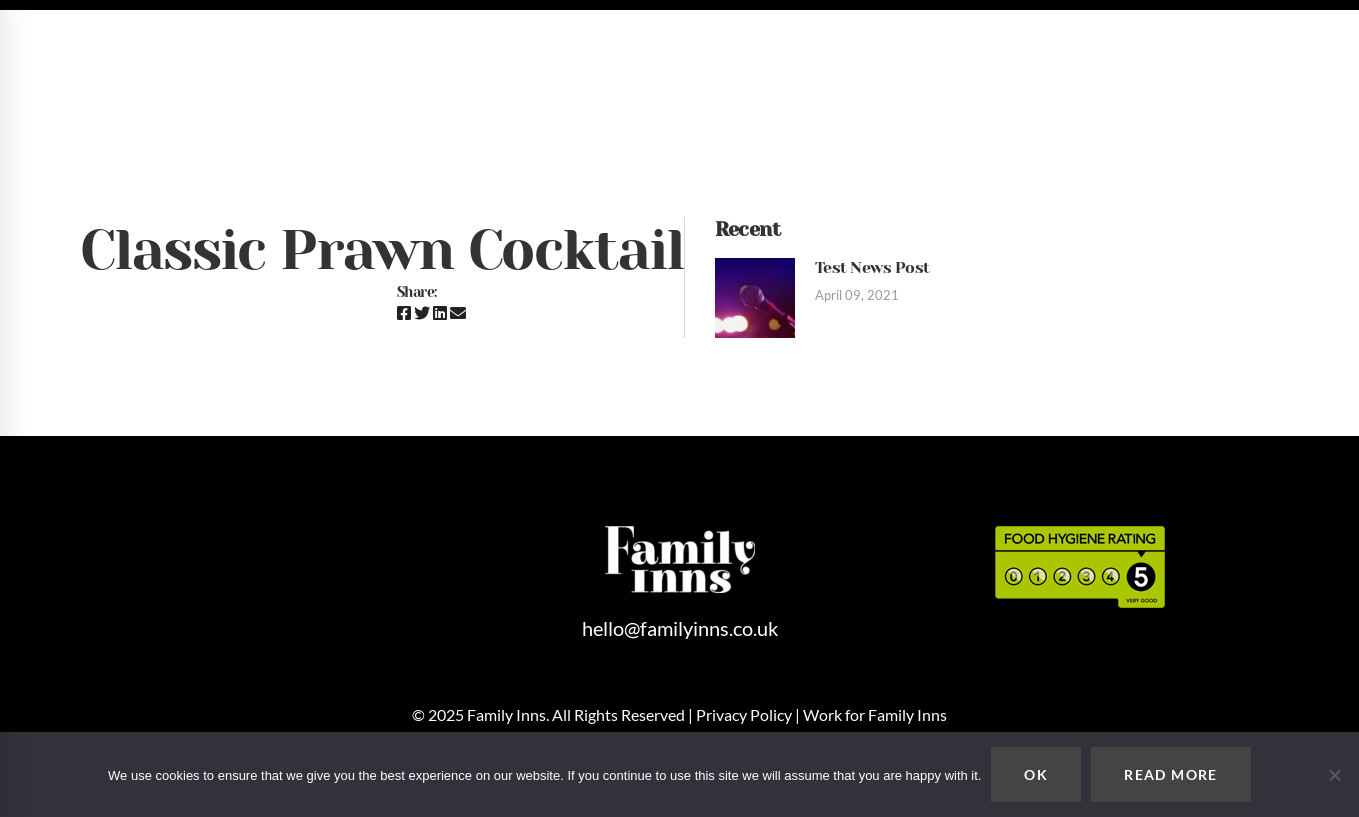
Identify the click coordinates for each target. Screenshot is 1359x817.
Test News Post (872, 267)
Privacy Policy (744, 714)
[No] (1334, 775)
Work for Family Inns (875, 714)
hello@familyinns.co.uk (1143, 43)
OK (1036, 774)
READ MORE (1171, 774)
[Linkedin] (440, 313)
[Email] (458, 313)
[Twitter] (422, 313)
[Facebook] (404, 313)
